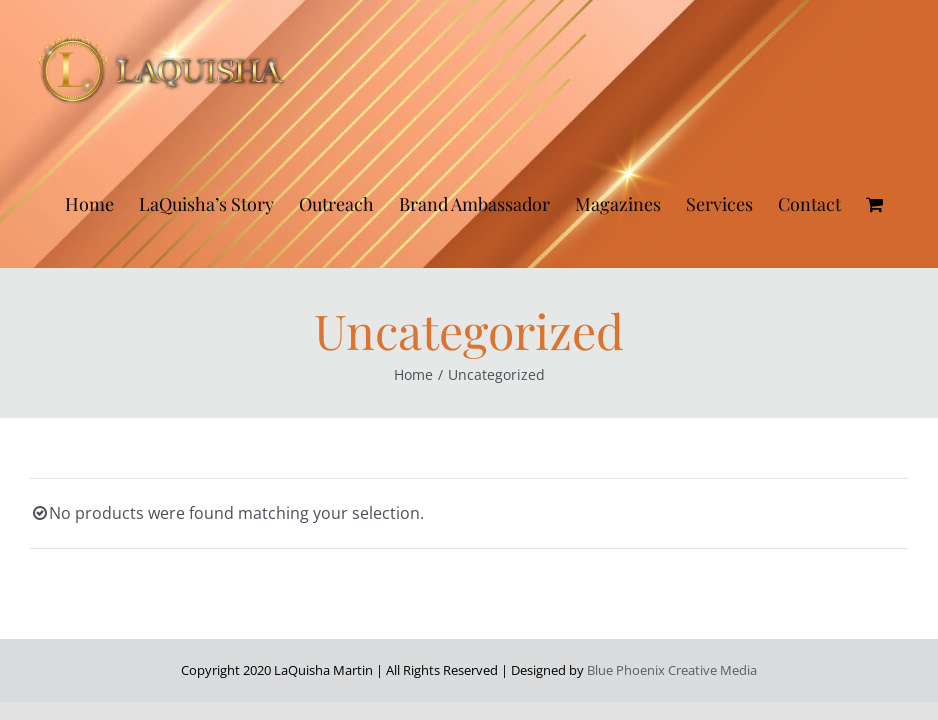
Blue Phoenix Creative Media (672, 670)
